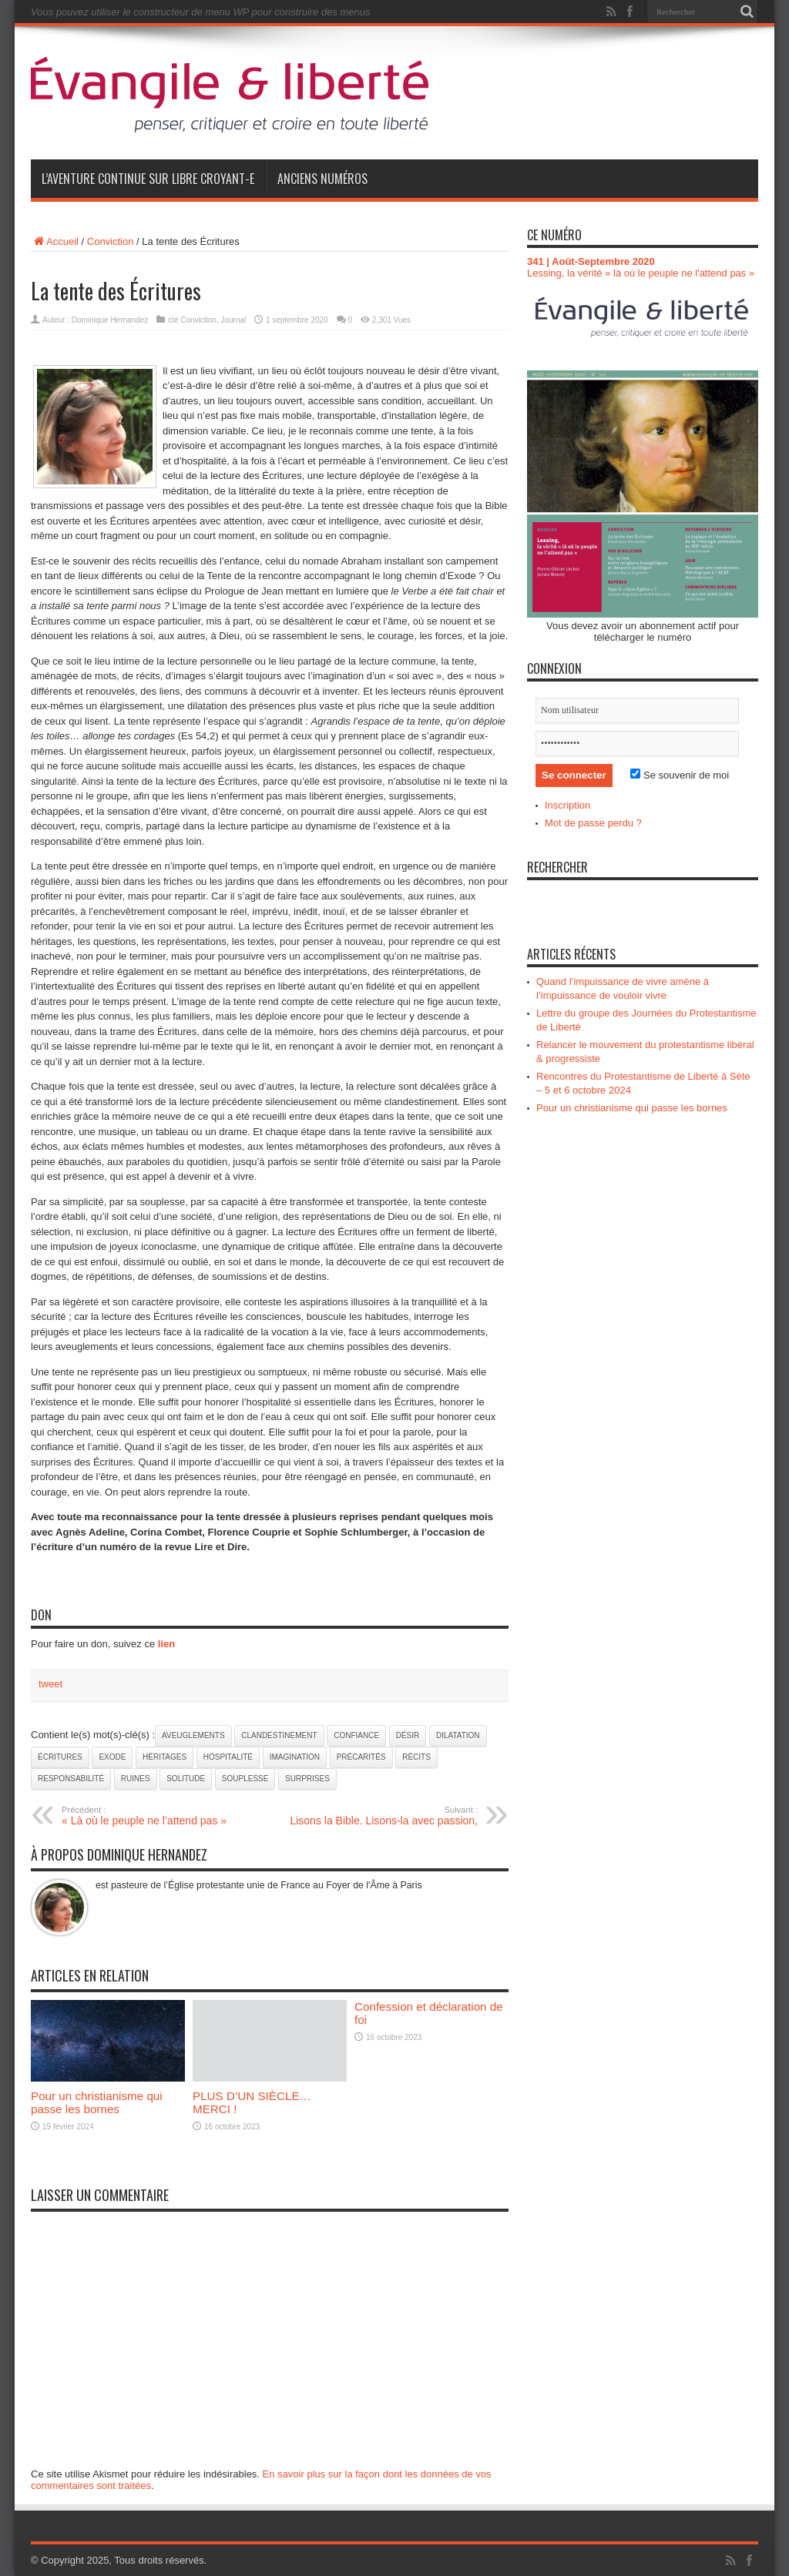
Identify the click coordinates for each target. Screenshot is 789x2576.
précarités (361, 1757)
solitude (185, 1778)
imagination (295, 1757)
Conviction (110, 241)
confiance (356, 1735)
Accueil (55, 241)
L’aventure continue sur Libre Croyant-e (148, 178)
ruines (135, 1778)
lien (166, 1644)
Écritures (60, 1757)
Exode (112, 1757)
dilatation (458, 1735)
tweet (50, 1684)
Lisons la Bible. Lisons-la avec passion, (383, 1816)
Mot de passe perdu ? (593, 823)
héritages (164, 1757)
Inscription (567, 805)
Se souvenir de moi (679, 775)
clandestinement (279, 1735)
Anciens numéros (322, 178)
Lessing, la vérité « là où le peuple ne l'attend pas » (640, 273)
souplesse (245, 1778)
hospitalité (228, 1757)
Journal (234, 320)
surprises (307, 1778)
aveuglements (193, 1735)
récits (416, 1757)
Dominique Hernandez (110, 320)
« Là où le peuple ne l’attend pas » (156, 1816)
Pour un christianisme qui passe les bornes (97, 2102)
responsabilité (71, 1778)
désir (408, 1735)
